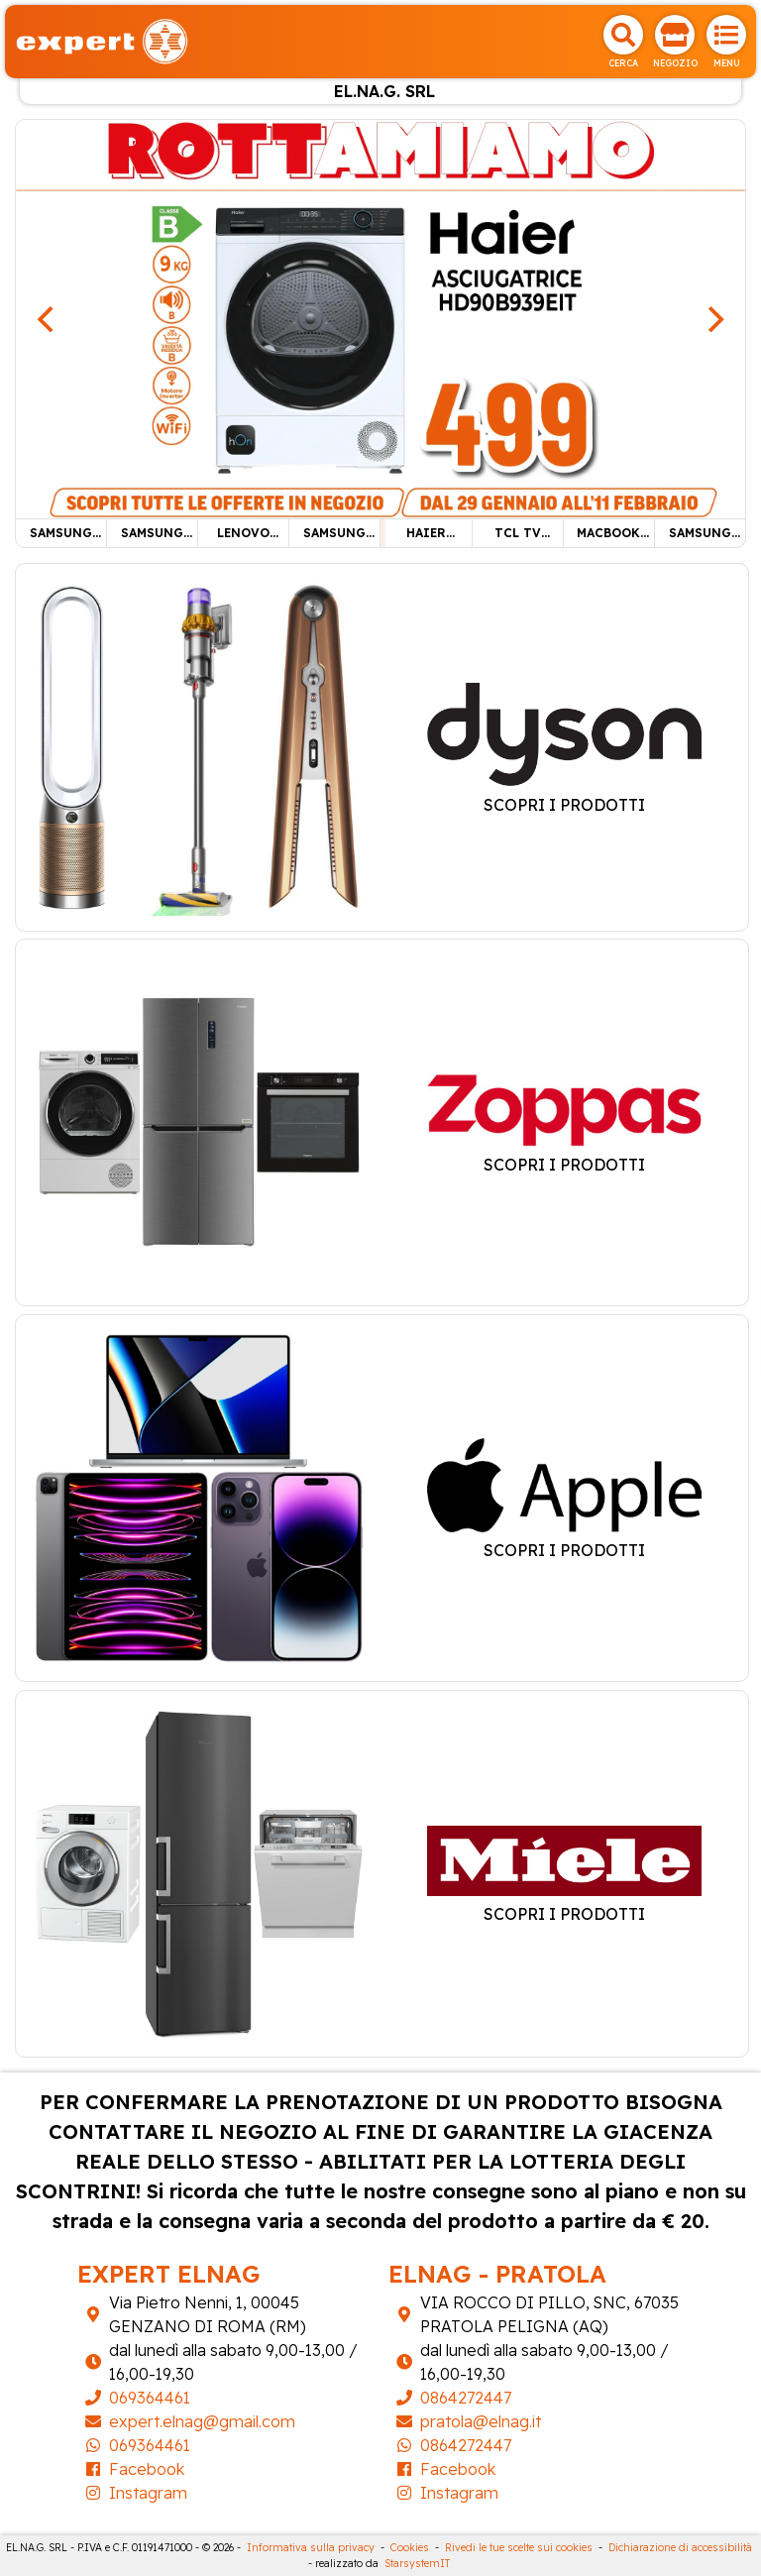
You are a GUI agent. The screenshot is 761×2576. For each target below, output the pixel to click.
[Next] (713, 319)
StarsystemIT (417, 2563)
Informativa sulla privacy (311, 2547)
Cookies (409, 2547)
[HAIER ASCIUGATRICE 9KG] (380, 317)
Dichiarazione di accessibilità (680, 2547)
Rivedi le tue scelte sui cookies (519, 2547)
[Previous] (47, 319)
